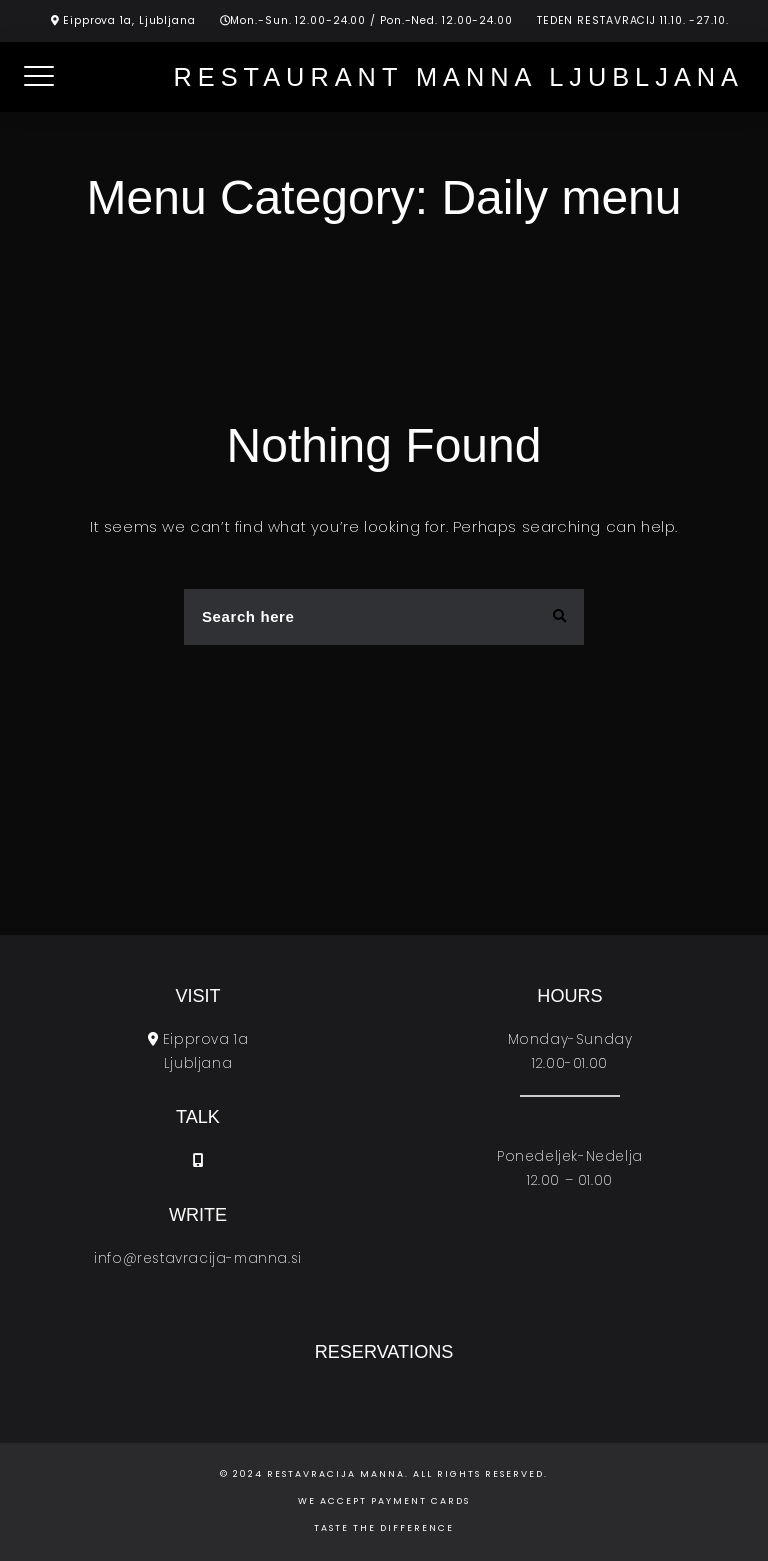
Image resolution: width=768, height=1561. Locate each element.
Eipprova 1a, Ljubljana (129, 20)
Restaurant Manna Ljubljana (458, 77)
